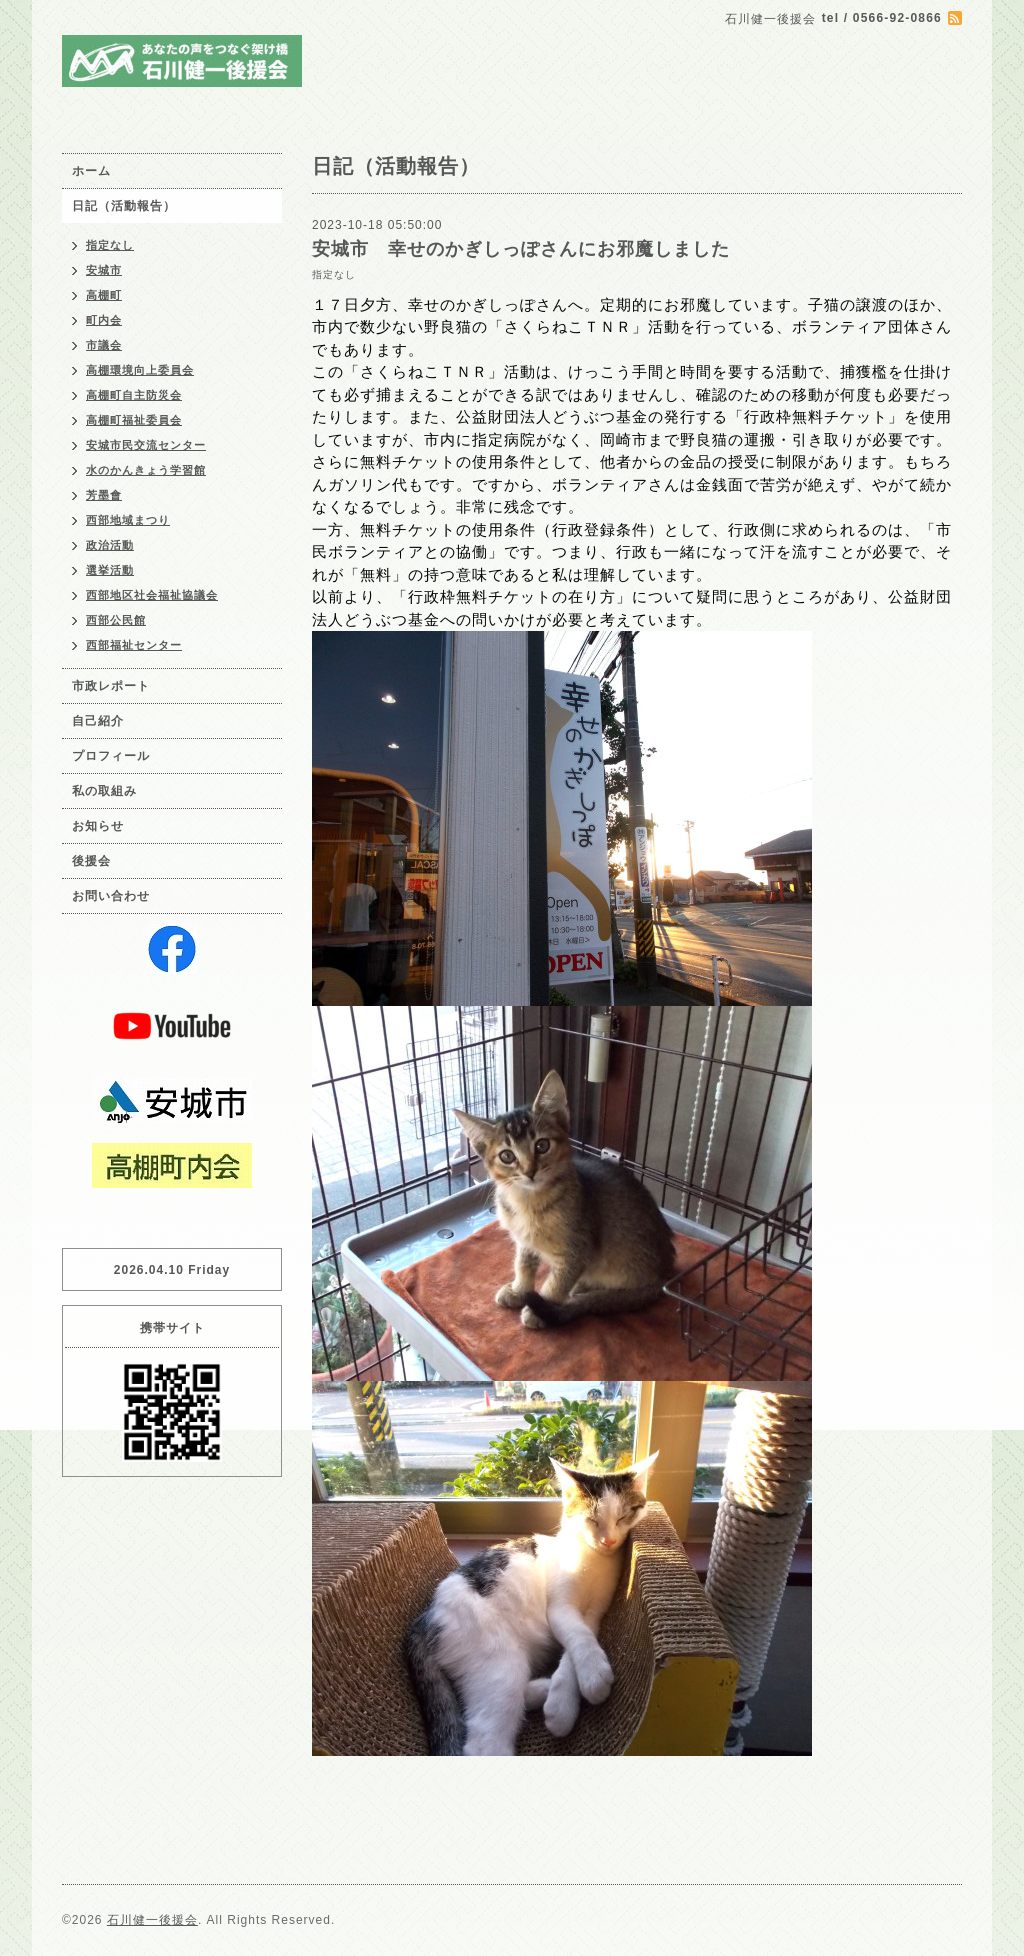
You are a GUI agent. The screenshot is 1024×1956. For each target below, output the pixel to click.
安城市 (104, 270)
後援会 (91, 861)
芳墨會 (104, 495)
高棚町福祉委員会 (134, 420)
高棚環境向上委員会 (140, 370)
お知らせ (98, 826)
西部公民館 (116, 620)
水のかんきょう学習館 (146, 470)
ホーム (91, 171)
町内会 (104, 320)
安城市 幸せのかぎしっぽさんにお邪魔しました (521, 249)
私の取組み (104, 791)
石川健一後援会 (152, 1920)
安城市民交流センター (146, 445)
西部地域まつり (128, 520)
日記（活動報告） (124, 206)
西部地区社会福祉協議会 (152, 595)
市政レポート (111, 686)
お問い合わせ (111, 896)
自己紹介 (98, 721)
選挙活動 (110, 570)
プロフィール (111, 756)
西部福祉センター (134, 645)
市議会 (104, 345)
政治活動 (110, 545)
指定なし (334, 274)
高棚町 (104, 295)
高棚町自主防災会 (134, 395)
